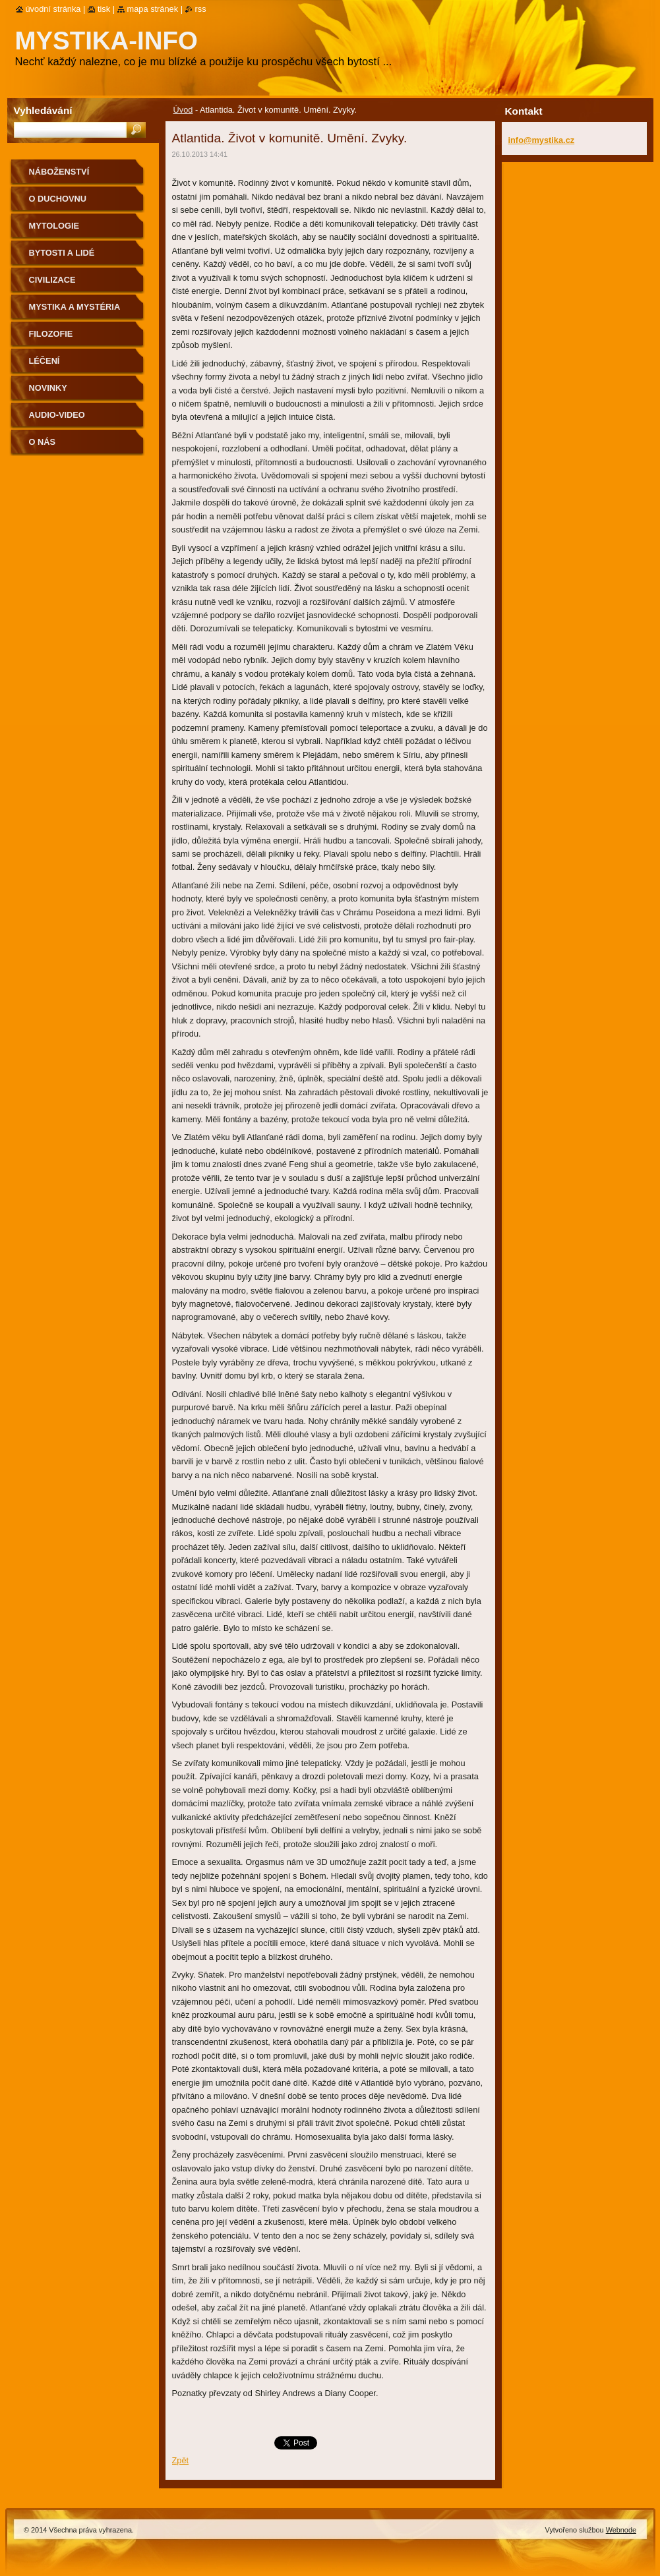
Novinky (48, 388)
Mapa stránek (153, 9)
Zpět (180, 2460)
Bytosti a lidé (62, 253)
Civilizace (52, 280)
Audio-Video (57, 415)
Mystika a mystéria (75, 307)
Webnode (621, 2530)
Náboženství (59, 172)
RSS (200, 9)
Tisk (104, 9)
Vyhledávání (43, 110)
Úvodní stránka (53, 9)
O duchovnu (57, 199)
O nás (42, 442)
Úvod (183, 110)
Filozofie (51, 334)
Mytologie (54, 226)
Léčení (44, 361)
